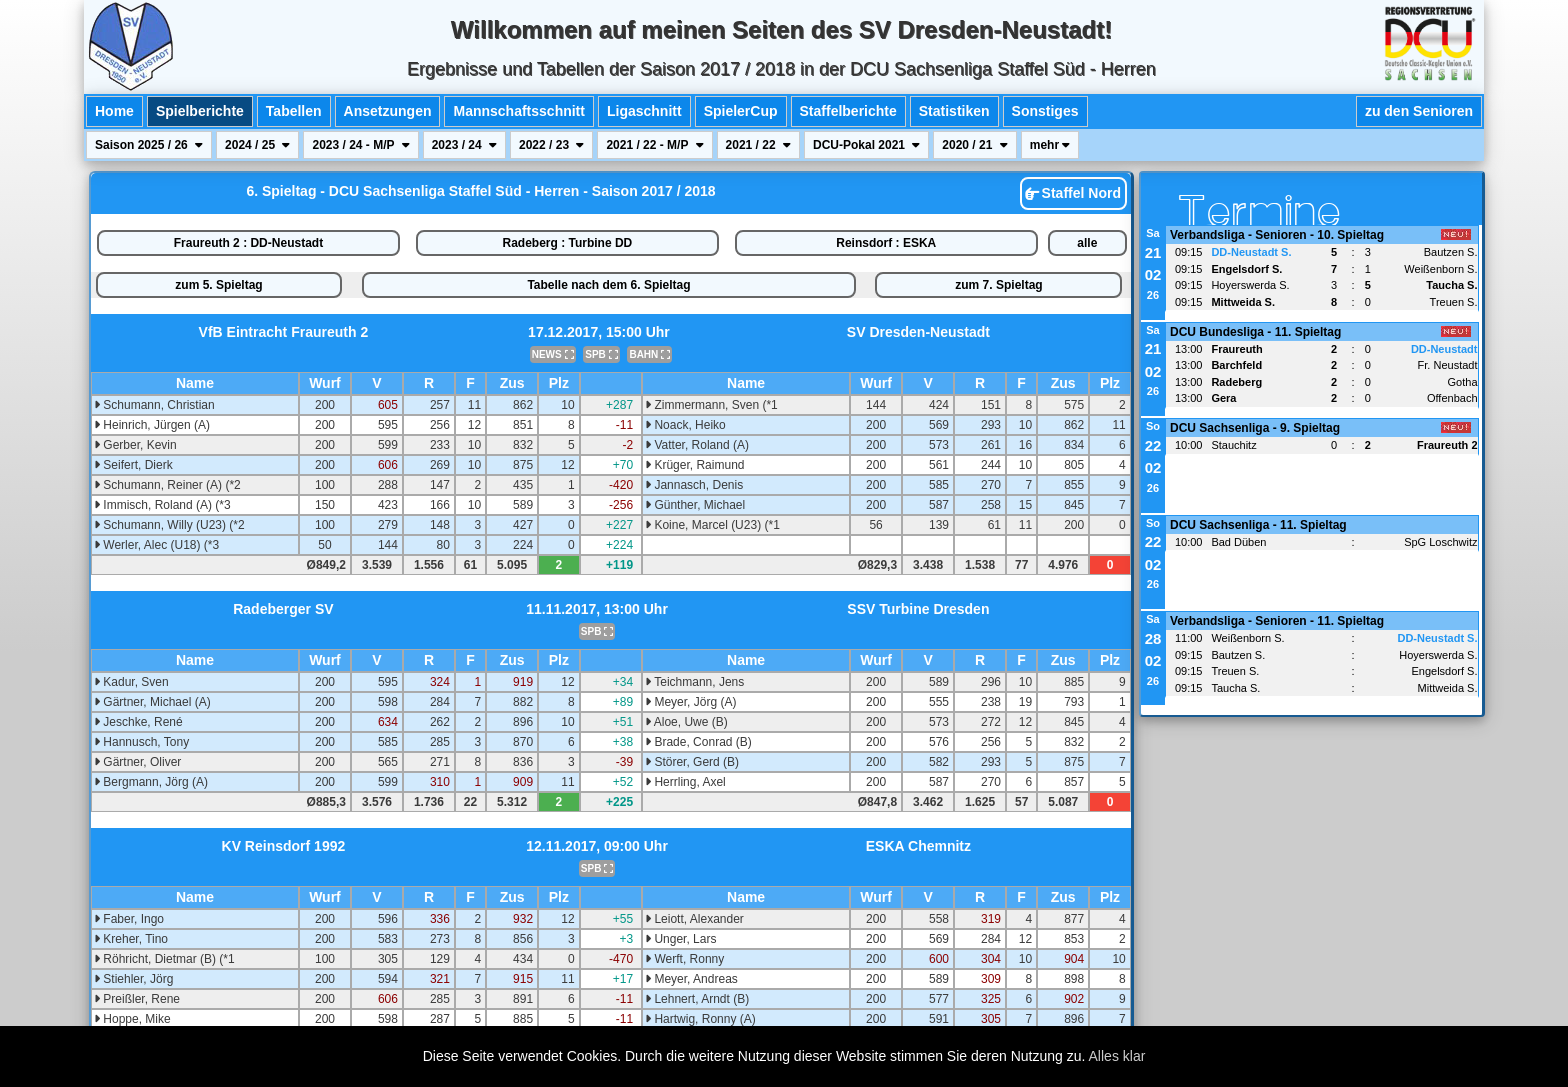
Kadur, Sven (131, 682)
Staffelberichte (848, 111)
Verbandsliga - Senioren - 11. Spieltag (1277, 621)
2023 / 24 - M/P (360, 145)
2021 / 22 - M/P (654, 145)
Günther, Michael (695, 505)
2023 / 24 (464, 145)
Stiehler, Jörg (133, 979)
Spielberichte (200, 111)
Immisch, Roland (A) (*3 (162, 505)
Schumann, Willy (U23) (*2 (169, 525)
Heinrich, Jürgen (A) (152, 425)
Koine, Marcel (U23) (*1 (712, 525)
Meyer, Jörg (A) (690, 702)
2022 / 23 (551, 145)
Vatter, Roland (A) (697, 445)
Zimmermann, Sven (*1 (711, 405)
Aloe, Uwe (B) (686, 722)
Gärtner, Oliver (137, 762)
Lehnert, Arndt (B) (697, 999)
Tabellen (294, 111)
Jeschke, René (138, 722)
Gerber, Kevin (135, 445)
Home (114, 111)
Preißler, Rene (137, 999)
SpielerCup (741, 111)
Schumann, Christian (154, 405)
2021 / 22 (758, 145)
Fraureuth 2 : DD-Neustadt (248, 243)
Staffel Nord (1073, 193)
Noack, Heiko (685, 425)
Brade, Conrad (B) (698, 742)
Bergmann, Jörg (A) (151, 782)
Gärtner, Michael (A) (152, 702)
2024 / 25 (257, 145)
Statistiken (954, 111)
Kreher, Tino (131, 939)
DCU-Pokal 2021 (866, 145)
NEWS (553, 354)
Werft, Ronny (684, 959)
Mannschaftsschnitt (518, 111)
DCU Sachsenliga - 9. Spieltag (1255, 428)
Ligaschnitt (644, 111)
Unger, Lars (680, 939)
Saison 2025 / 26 (149, 145)
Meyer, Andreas (691, 979)
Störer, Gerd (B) (692, 762)
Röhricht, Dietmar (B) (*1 (164, 959)
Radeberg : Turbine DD (567, 243)
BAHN (649, 354)
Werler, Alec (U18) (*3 (156, 545)
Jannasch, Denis (694, 485)
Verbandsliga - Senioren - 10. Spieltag (1277, 235)
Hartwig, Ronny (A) (700, 1019)
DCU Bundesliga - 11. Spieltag (1255, 332)
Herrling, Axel (685, 782)
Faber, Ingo (129, 919)
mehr (1050, 145)
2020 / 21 (974, 145)
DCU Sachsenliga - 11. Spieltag (1258, 525)
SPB (601, 354)
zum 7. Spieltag (998, 285)
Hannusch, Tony (141, 742)
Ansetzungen (388, 111)
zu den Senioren (1419, 111)
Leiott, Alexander (694, 919)
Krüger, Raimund (694, 465)
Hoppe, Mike (132, 1019)
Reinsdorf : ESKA (886, 243)
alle (1087, 243)
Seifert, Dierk (133, 465)
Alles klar (1117, 1056)
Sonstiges (1045, 111)
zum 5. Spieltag (218, 285)
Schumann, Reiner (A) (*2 (167, 485)
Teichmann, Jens (694, 682)
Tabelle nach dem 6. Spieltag (608, 285)
